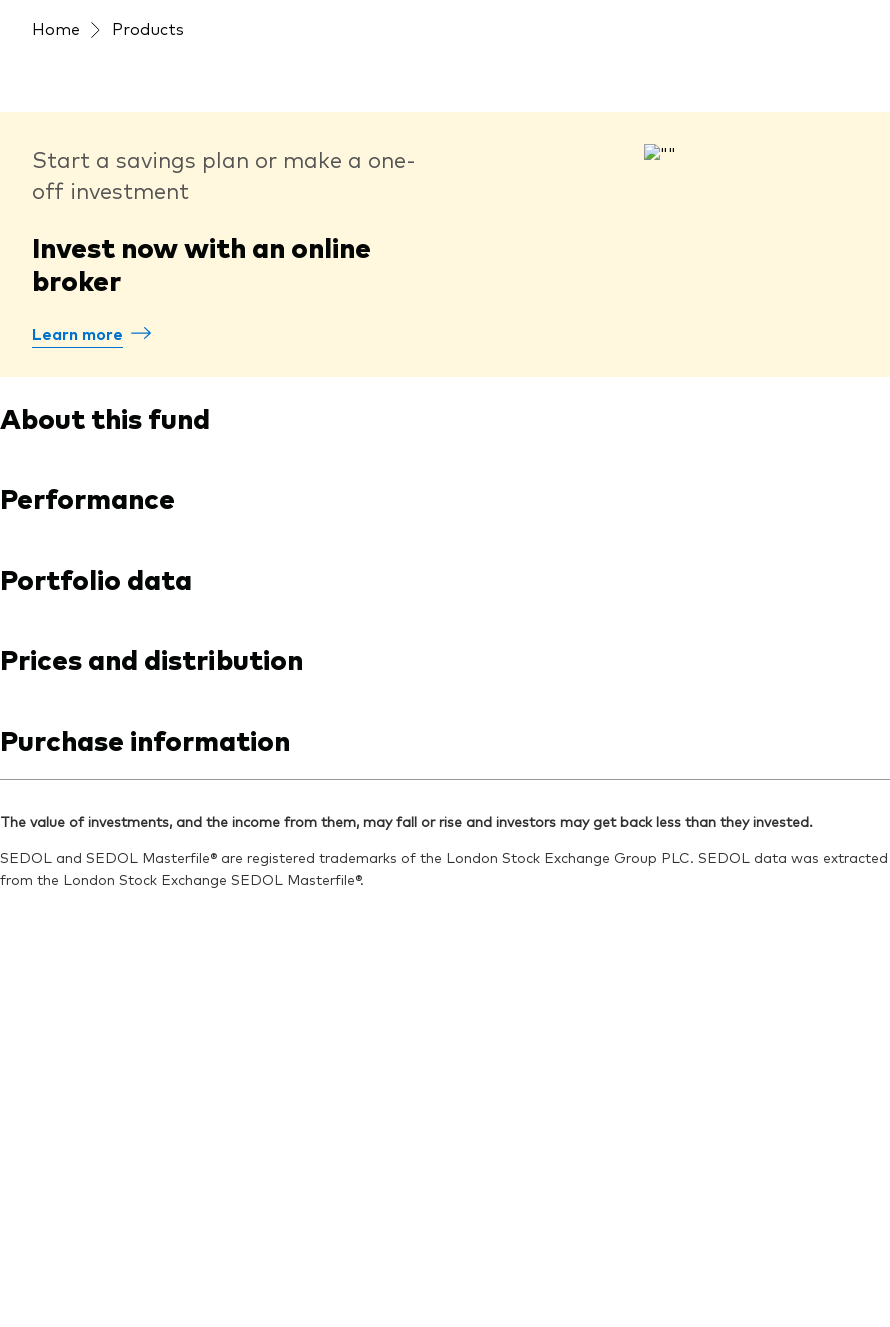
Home (56, 28)
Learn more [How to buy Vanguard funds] (77, 333)
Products (148, 28)
